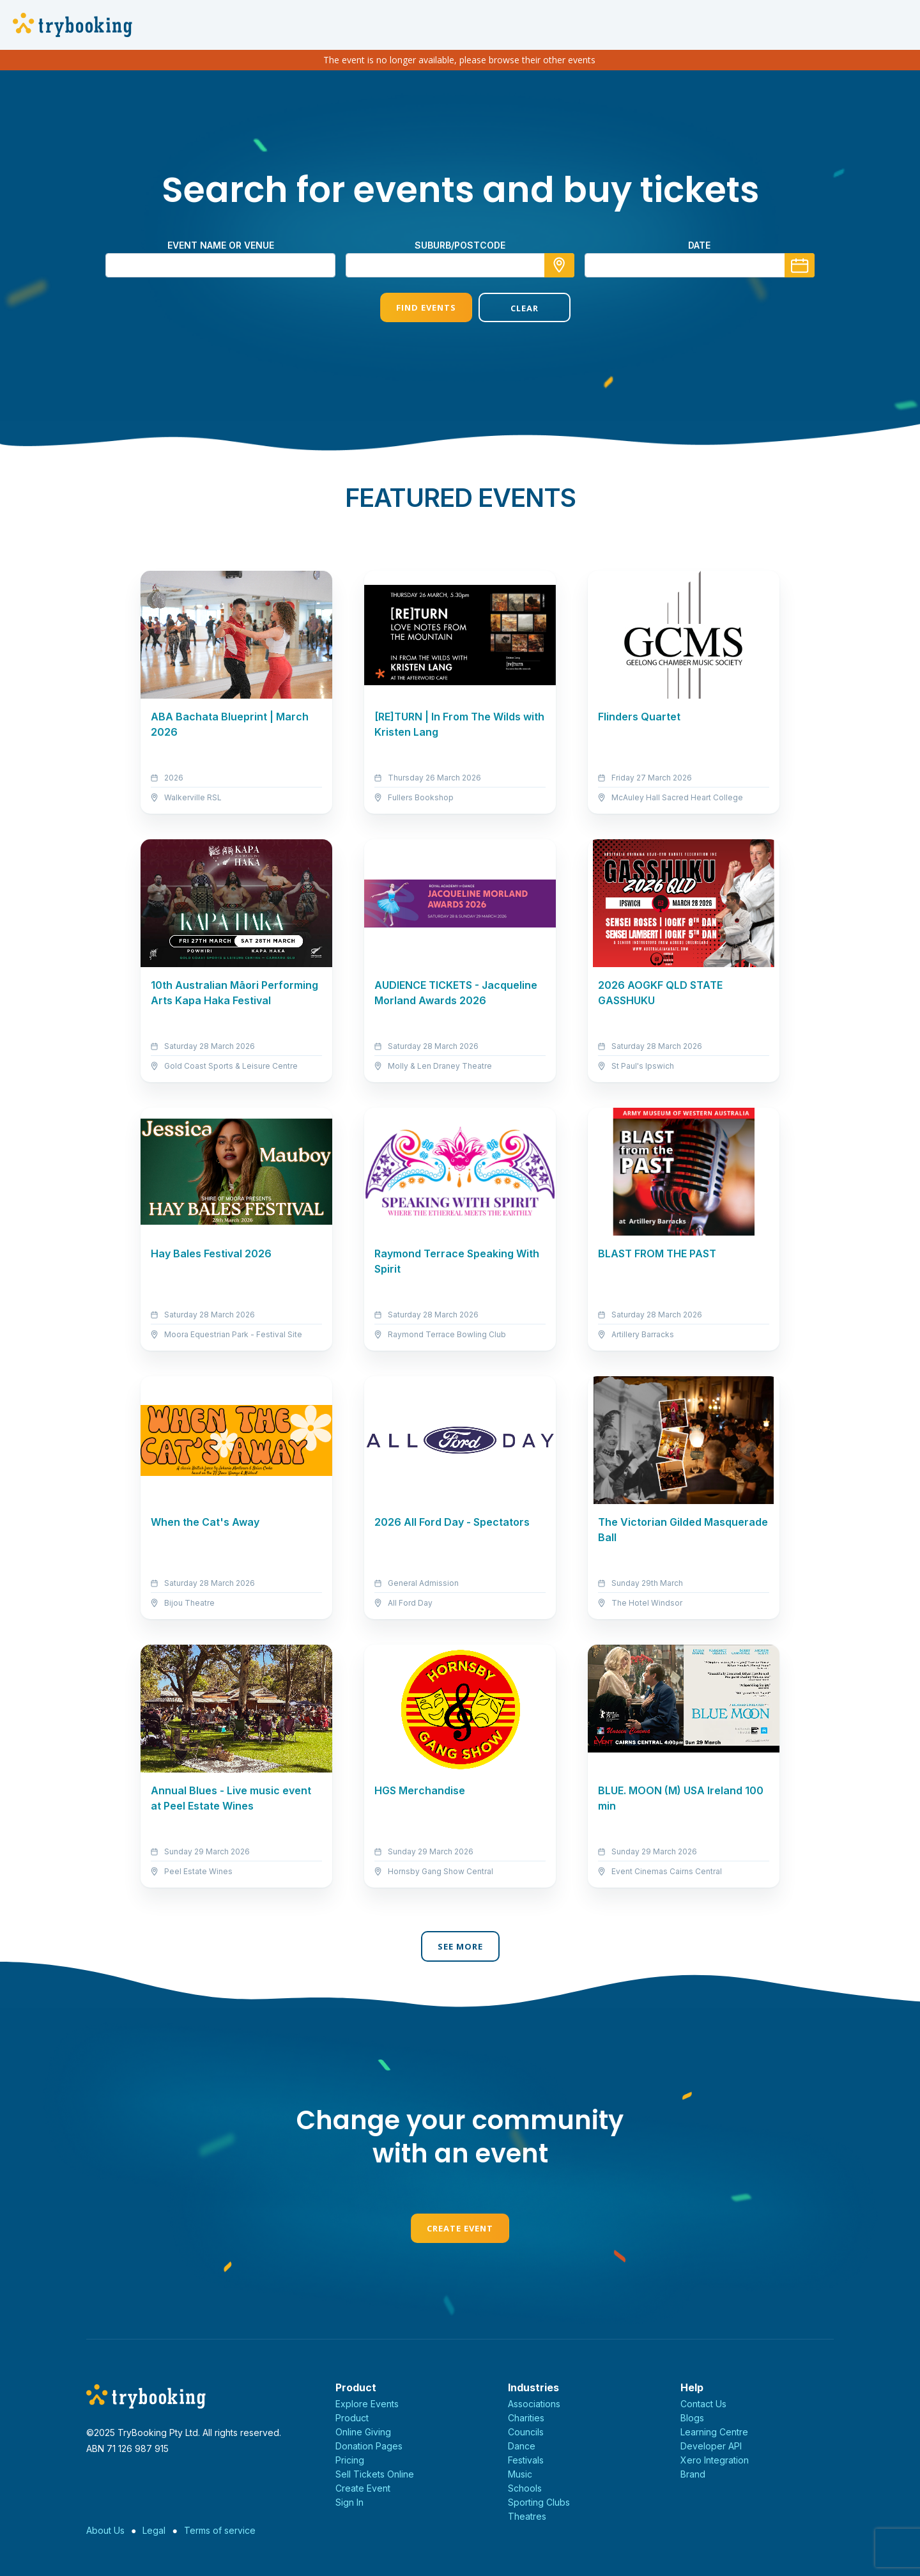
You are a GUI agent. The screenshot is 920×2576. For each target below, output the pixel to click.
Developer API (711, 2445)
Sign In (349, 2502)
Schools (525, 2488)
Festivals (526, 2460)
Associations (534, 2403)
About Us (105, 2530)
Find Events (411, 307)
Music (520, 2474)
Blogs (692, 2417)
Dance (521, 2445)
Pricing (349, 2460)
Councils (526, 2431)
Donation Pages (368, 2445)
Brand (692, 2474)
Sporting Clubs (539, 2502)
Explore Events (367, 2403)
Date (699, 245)
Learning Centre (714, 2431)
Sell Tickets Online (374, 2474)
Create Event (460, 2228)
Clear (509, 308)
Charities (526, 2417)
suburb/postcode (460, 245)
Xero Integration (714, 2460)
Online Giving (363, 2431)
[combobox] (460, 265)
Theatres (527, 2516)
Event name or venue (220, 245)
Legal (153, 2530)
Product (352, 2417)
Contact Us (703, 2403)
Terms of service (220, 2530)
